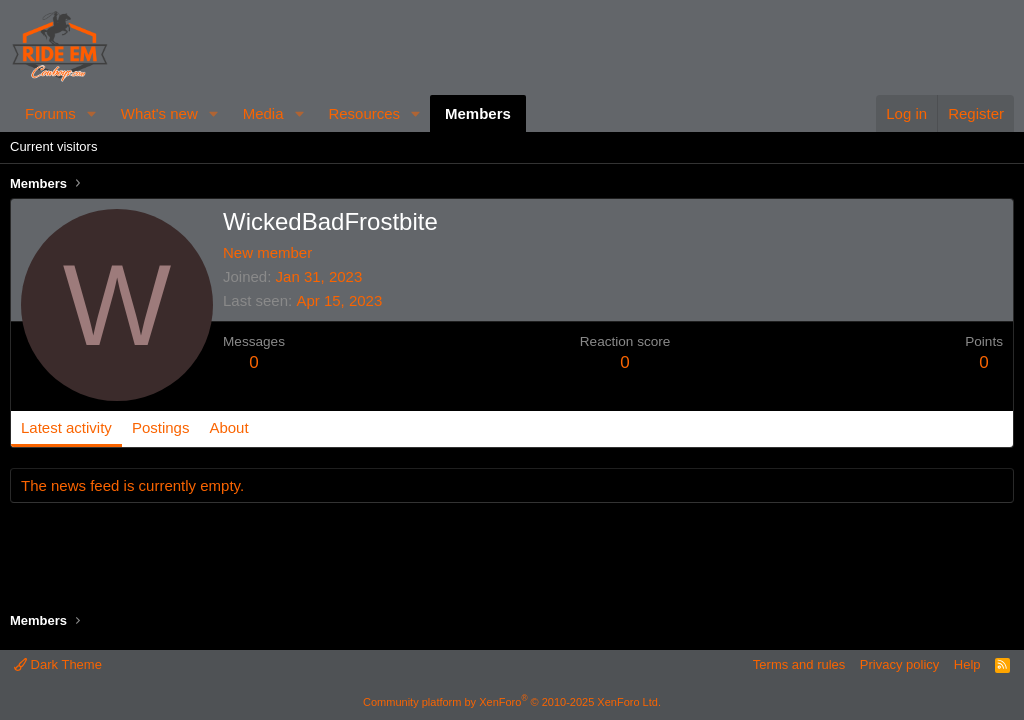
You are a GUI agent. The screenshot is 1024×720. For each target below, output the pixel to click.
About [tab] (228, 427)
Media (263, 113)
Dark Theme (58, 664)
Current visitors (53, 146)
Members (478, 113)
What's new (159, 113)
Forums (50, 113)
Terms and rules (799, 664)
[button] (92, 113)
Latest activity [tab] (66, 427)
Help (967, 664)
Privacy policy (899, 664)
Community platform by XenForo (512, 702)
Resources (364, 113)
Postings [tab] (161, 427)
